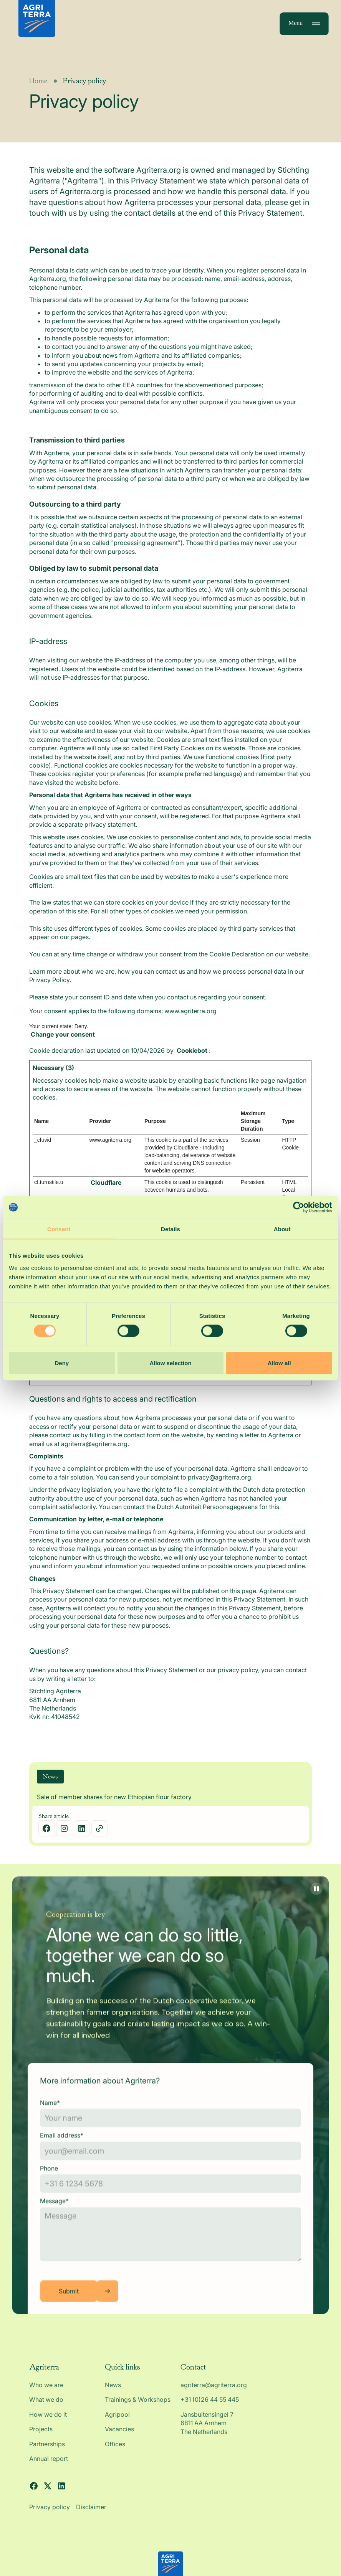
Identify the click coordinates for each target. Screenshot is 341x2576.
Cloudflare (106, 1189)
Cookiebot (192, 1057)
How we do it (48, 2421)
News (113, 2392)
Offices (115, 2451)
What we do (46, 2407)
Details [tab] (170, 1229)
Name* (50, 2116)
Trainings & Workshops (137, 2407)
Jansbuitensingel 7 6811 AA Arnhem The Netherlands (207, 2429)
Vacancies (119, 2436)
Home (38, 88)
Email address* (61, 2149)
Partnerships (47, 2451)
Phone (49, 2182)
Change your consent (63, 1041)
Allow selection (170, 1362)
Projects (41, 2436)
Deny (62, 1362)
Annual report (48, 2465)
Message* (54, 2215)
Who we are (46, 2392)
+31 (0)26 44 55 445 (209, 2407)
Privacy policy (49, 2514)
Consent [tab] (59, 1229)
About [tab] (282, 1229)
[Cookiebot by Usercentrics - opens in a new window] (298, 1207)
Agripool (117, 2421)
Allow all (279, 1362)
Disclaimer (91, 2514)
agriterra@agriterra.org (213, 2392)
